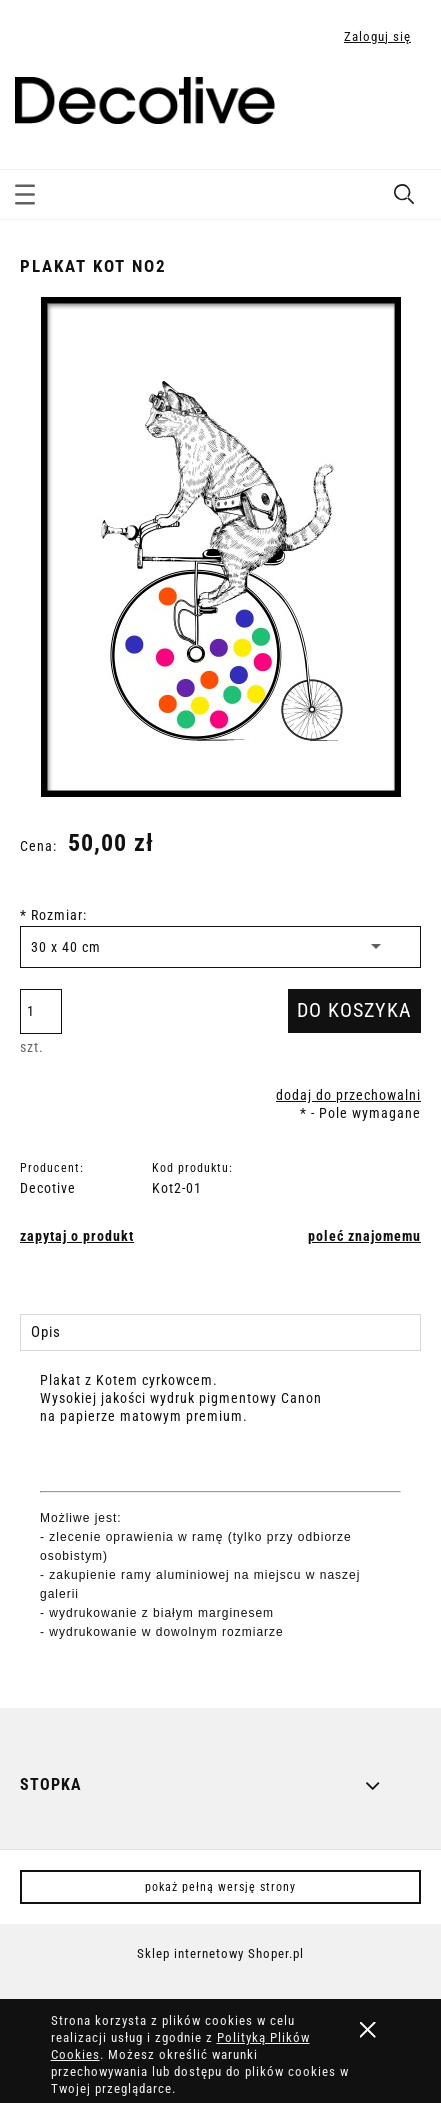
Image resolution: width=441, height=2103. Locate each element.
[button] (25, 191)
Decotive (48, 1188)
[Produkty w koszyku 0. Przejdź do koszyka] (404, 103)
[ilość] (41, 1011)
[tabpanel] (220, 1523)
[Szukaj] (404, 190)
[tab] (220, 1332)
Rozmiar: (53, 915)
